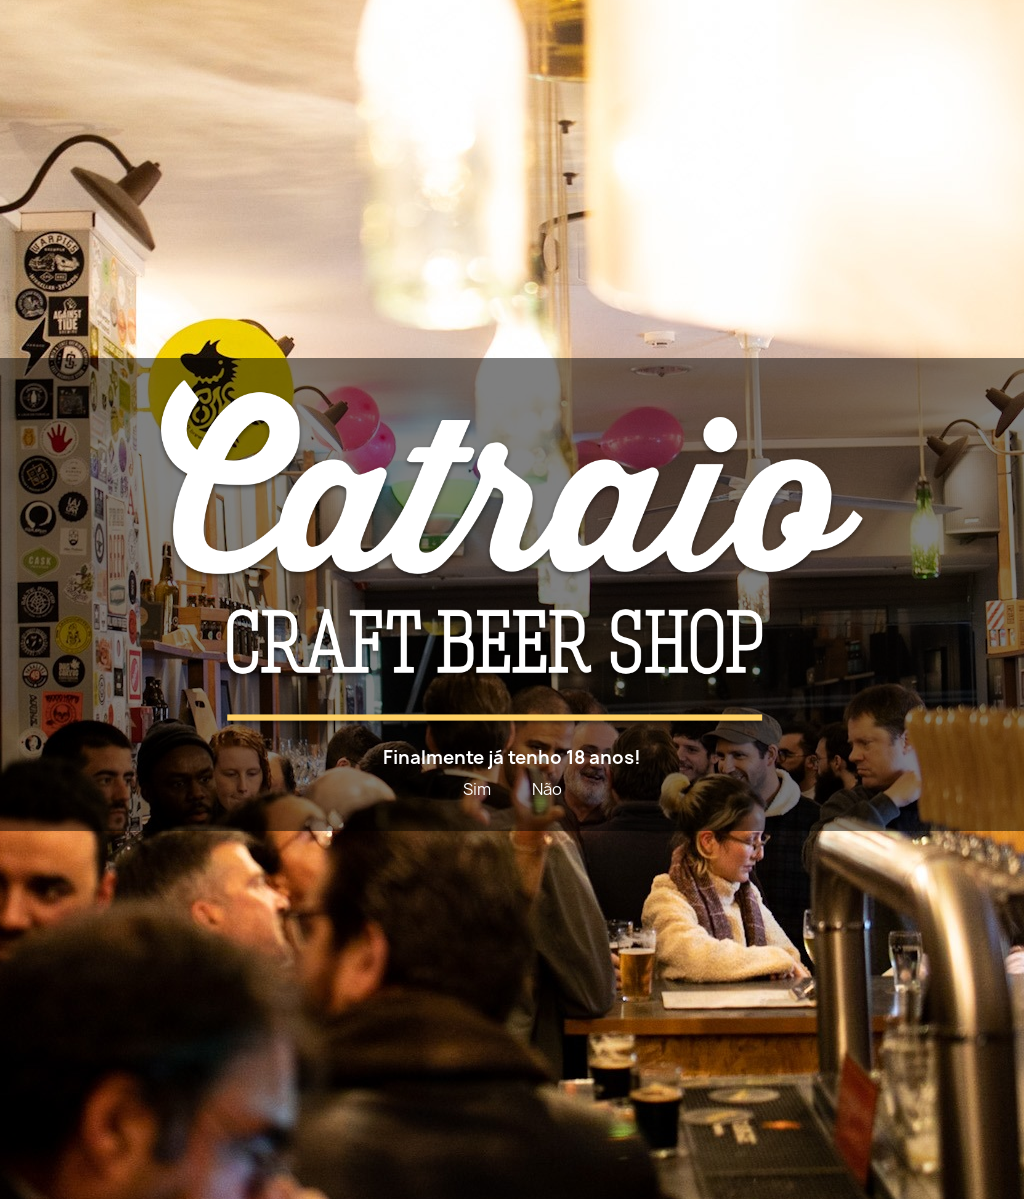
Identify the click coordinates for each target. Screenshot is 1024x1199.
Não (547, 789)
